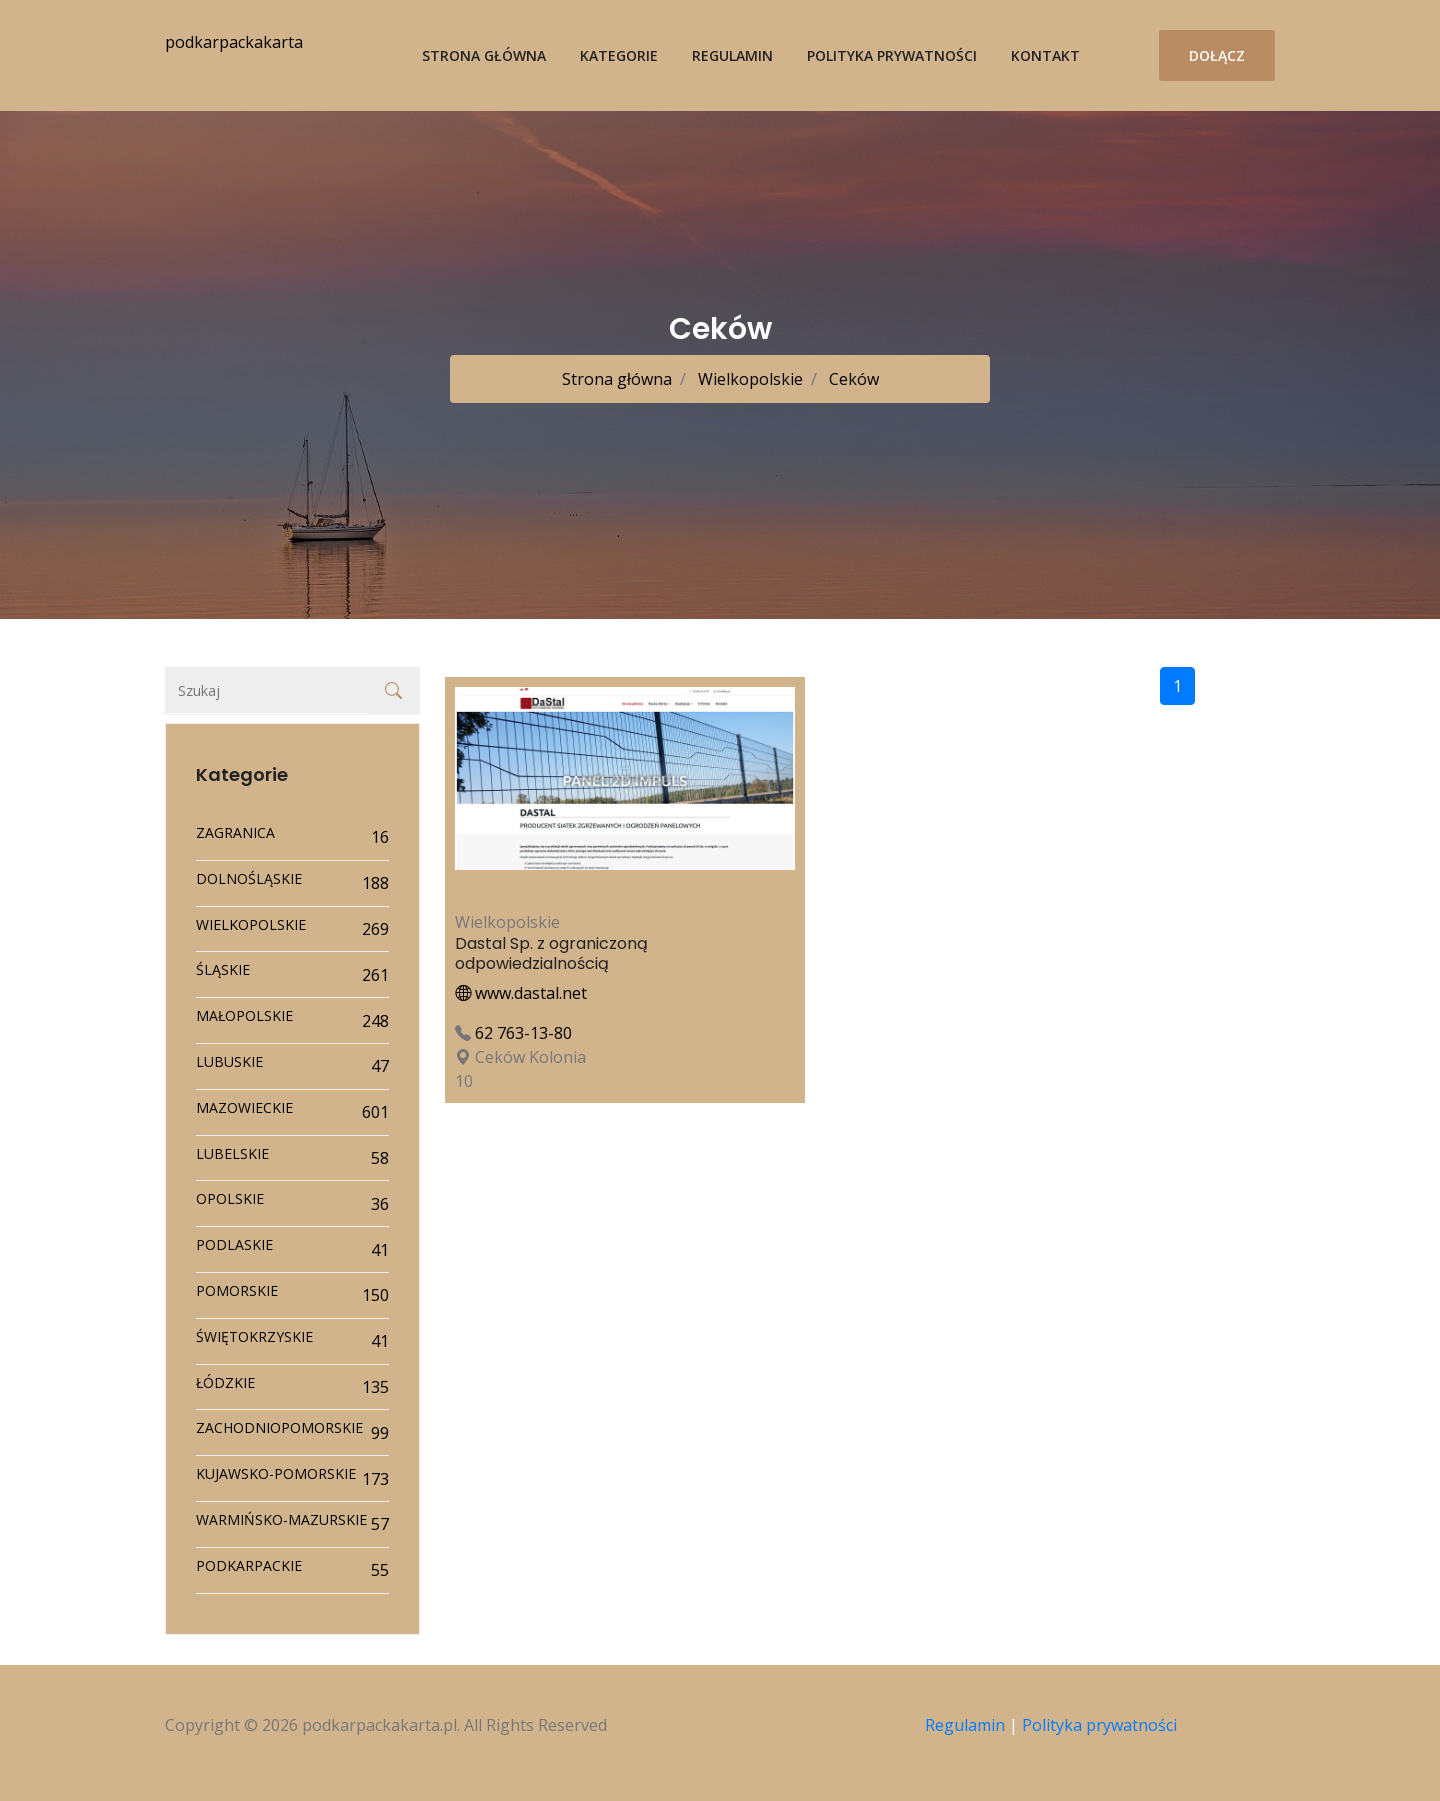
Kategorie (619, 55)
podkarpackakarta (234, 42)
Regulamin (732, 55)
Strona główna (484, 55)
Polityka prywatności (892, 55)
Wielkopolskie (748, 379)
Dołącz (1217, 55)
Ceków (852, 379)
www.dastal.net (521, 993)
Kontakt (1045, 55)
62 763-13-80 (523, 1033)
